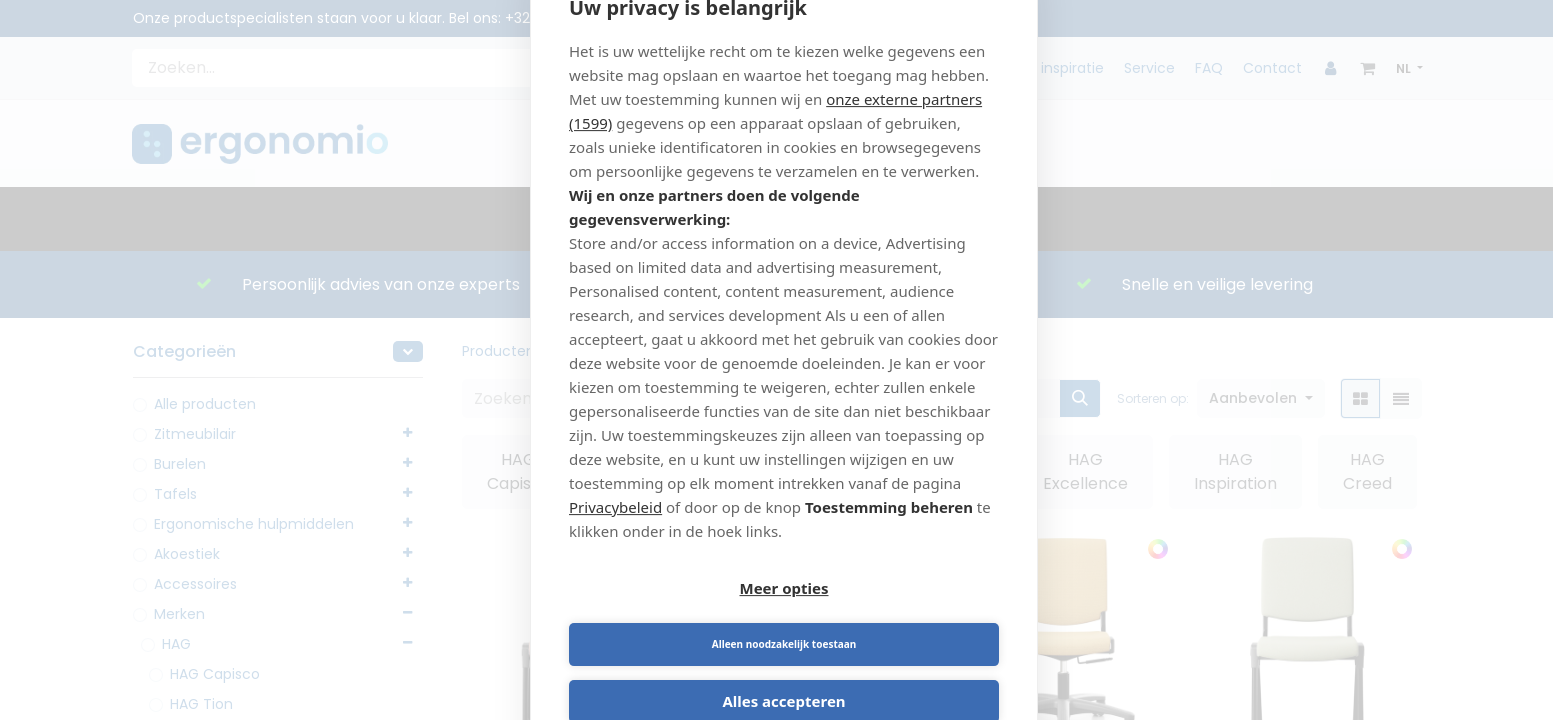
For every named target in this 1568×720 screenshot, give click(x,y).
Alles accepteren (783, 674)
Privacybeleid (615, 535)
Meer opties (673, 617)
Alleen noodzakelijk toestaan (895, 617)
